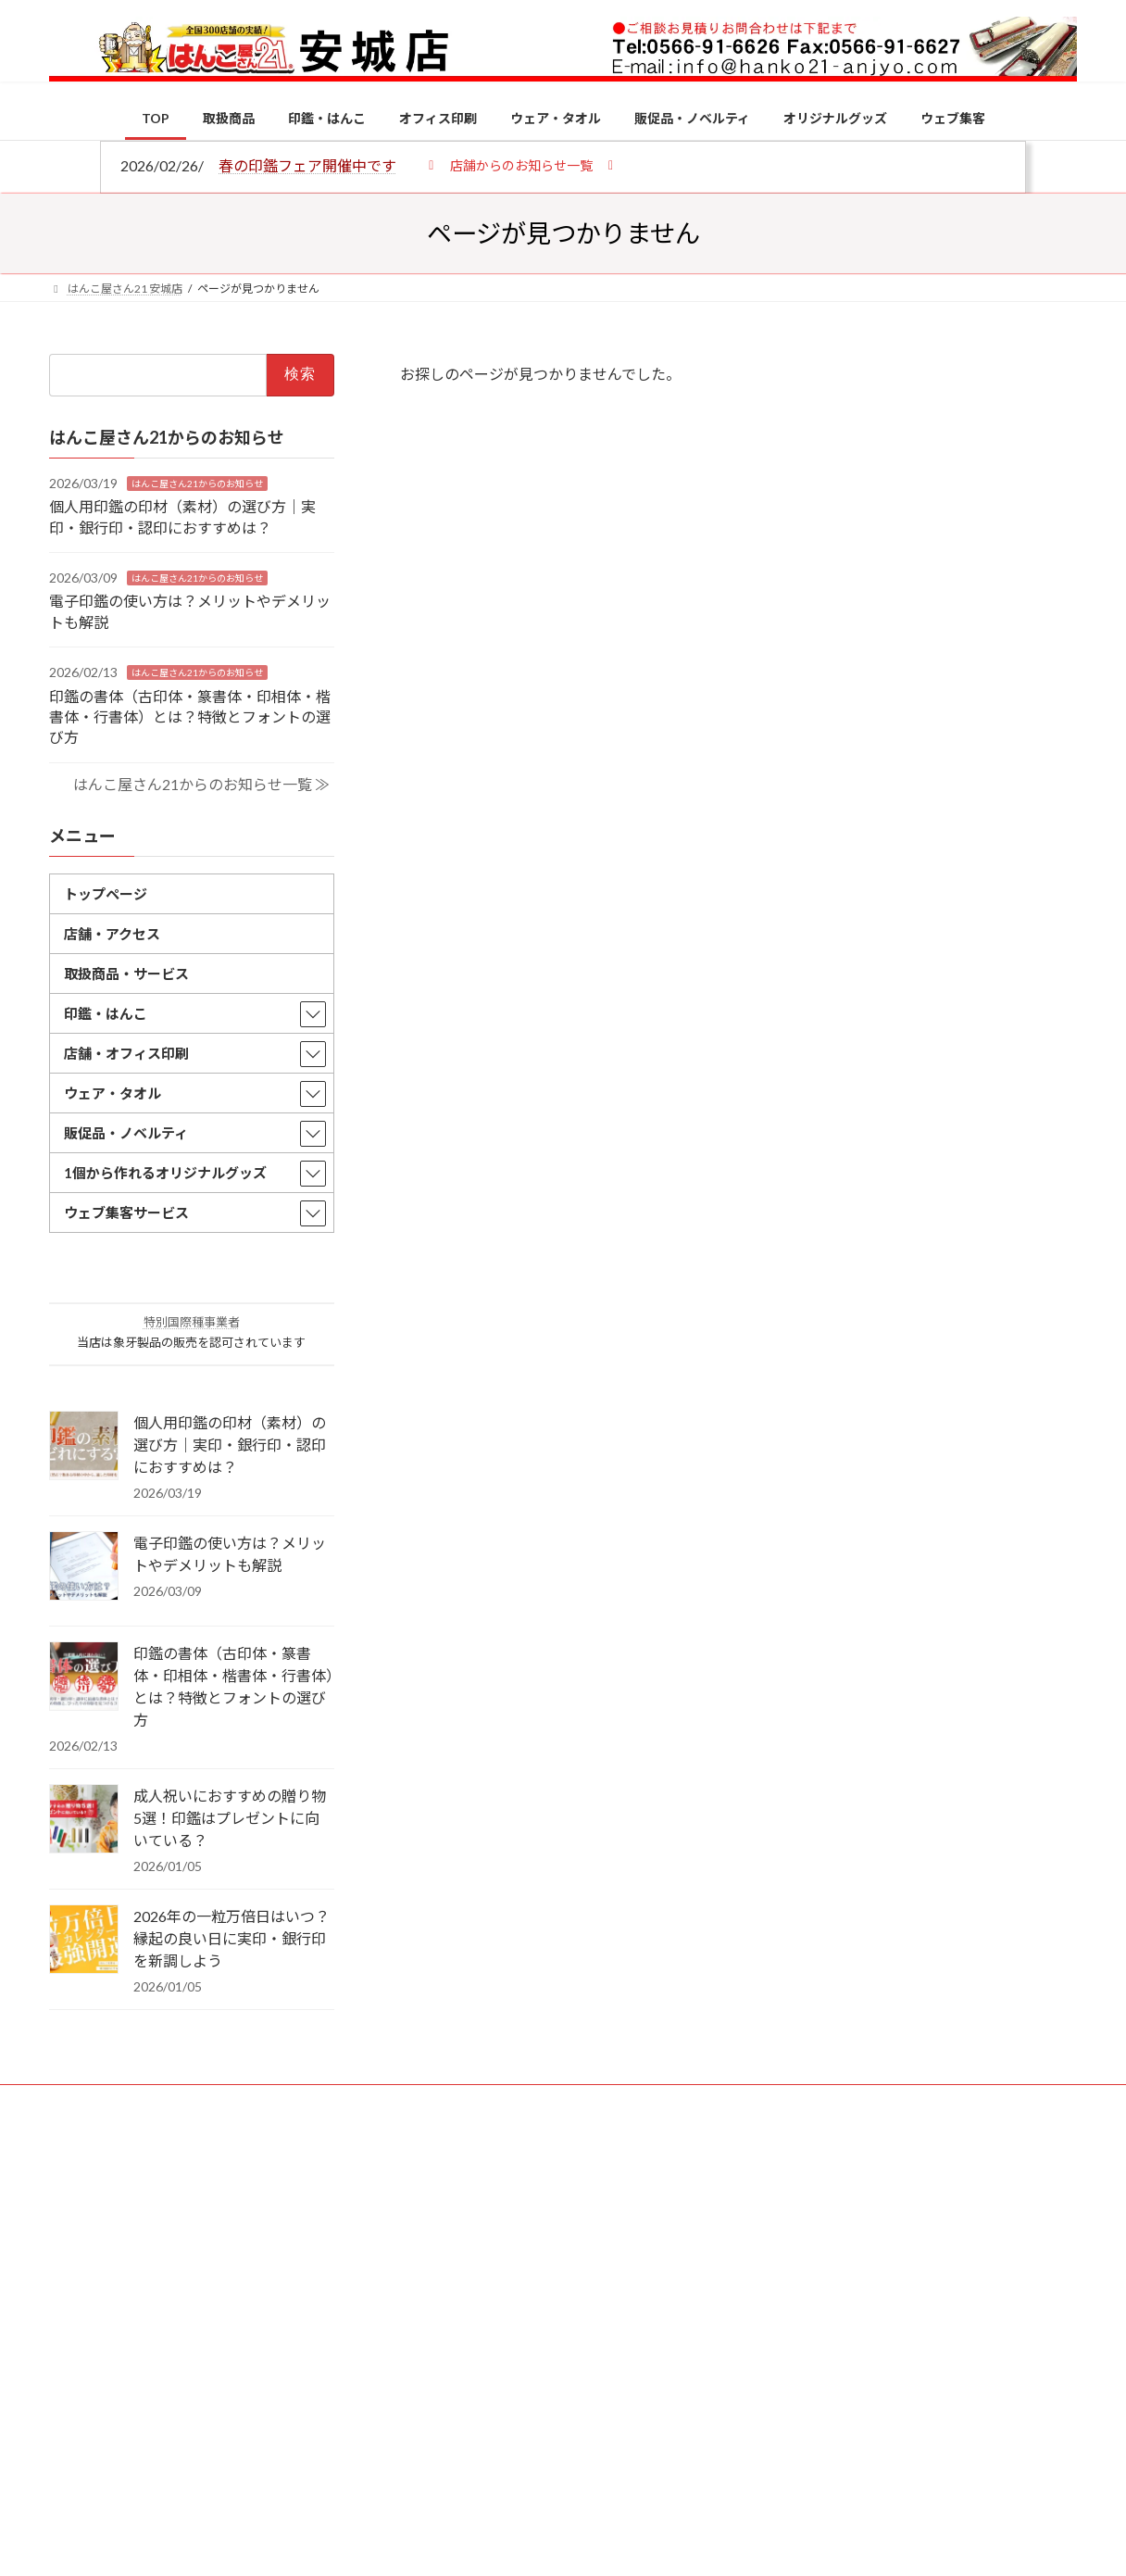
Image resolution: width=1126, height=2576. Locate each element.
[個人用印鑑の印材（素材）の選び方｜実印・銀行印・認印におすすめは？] (84, 1447)
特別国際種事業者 (192, 1321)
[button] (521, 164)
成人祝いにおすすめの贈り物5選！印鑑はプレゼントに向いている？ (229, 1818)
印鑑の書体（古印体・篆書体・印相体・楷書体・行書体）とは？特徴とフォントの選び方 (190, 716)
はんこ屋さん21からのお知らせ (197, 482)
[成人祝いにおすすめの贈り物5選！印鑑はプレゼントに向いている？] (84, 1820)
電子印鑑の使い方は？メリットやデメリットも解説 (229, 1554)
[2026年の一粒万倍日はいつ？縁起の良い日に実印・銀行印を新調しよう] (84, 1940)
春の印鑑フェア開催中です (307, 165)
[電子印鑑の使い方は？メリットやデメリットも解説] (84, 1567)
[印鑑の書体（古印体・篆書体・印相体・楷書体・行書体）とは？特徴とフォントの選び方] (84, 1677)
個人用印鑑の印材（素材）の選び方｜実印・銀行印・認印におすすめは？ (229, 1445)
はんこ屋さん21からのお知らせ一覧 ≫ (201, 783)
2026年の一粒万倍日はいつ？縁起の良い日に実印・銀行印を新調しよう (231, 1938)
